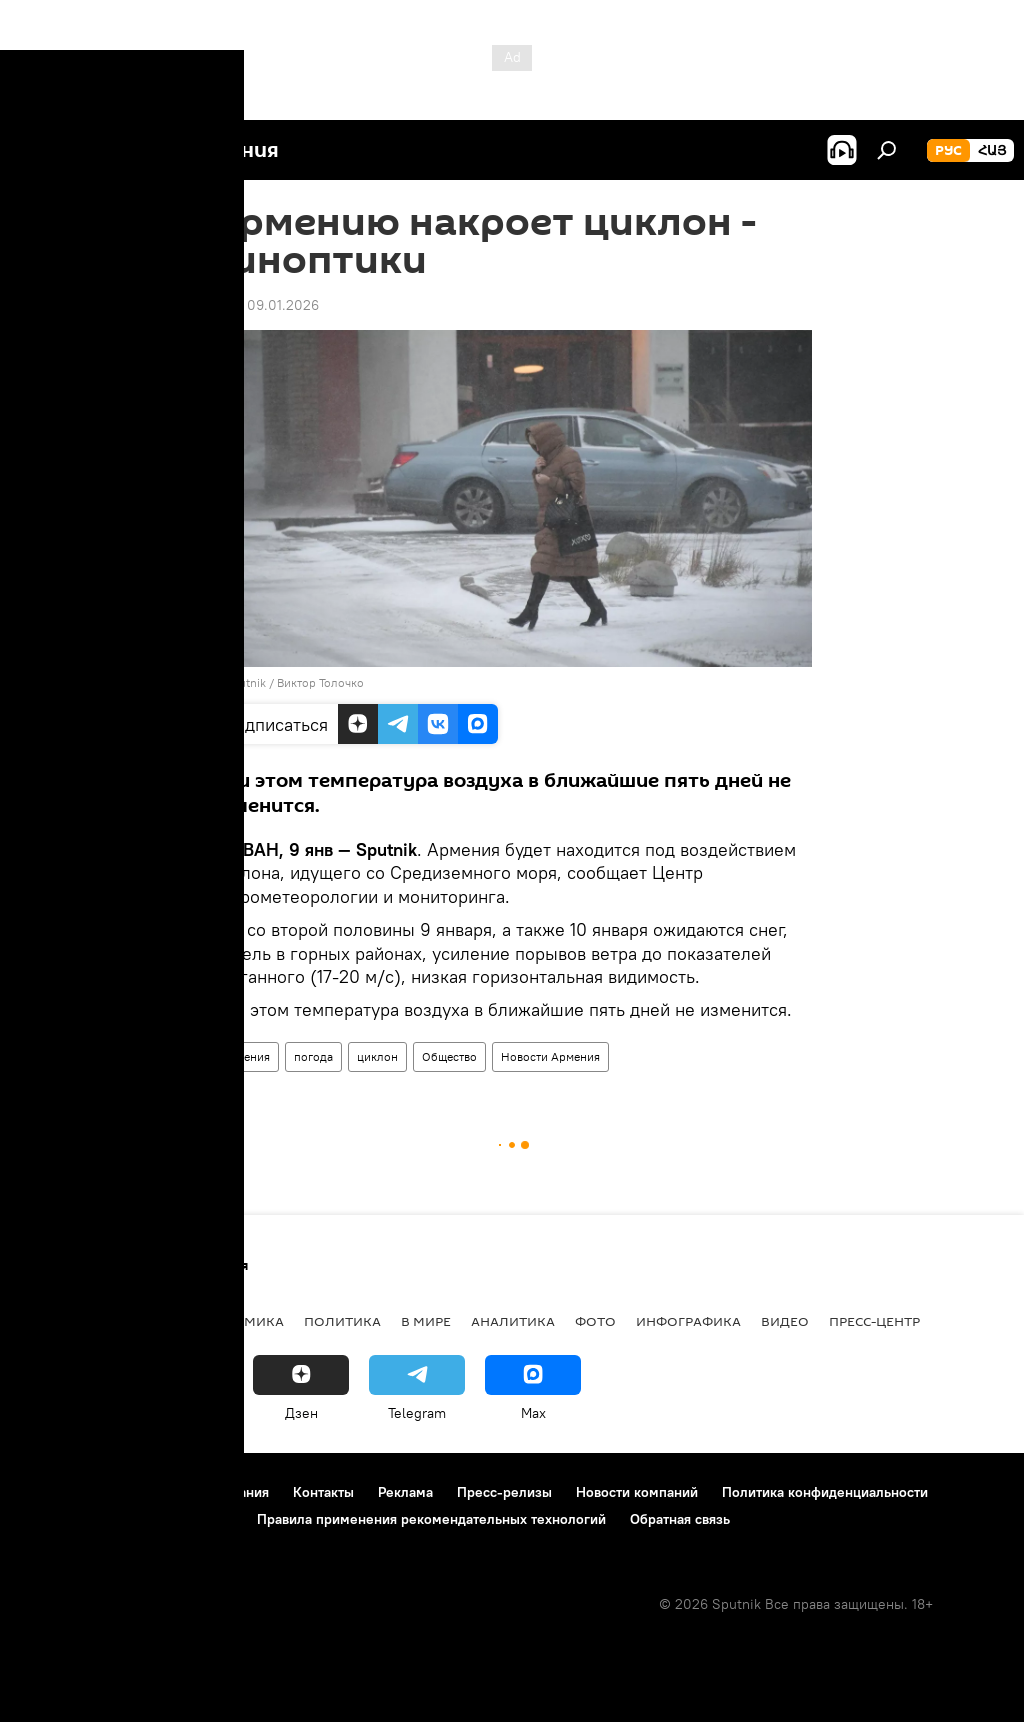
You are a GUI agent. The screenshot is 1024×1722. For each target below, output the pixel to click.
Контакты (323, 1492)
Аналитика (513, 1321)
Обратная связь (680, 1519)
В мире (426, 1321)
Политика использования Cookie (127, 1519)
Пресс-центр (874, 1321)
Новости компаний (637, 1492)
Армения (245, 1056)
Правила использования (190, 1492)
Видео (785, 1321)
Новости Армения (550, 1056)
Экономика (239, 1321)
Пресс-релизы (504, 1492)
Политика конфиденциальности (825, 1492)
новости (54, 1321)
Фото (595, 1321)
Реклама (405, 1492)
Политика (342, 1321)
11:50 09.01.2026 (265, 305)
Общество (449, 1056)
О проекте (54, 1492)
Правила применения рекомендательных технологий (431, 1519)
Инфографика (688, 1321)
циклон (377, 1056)
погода (313, 1056)
